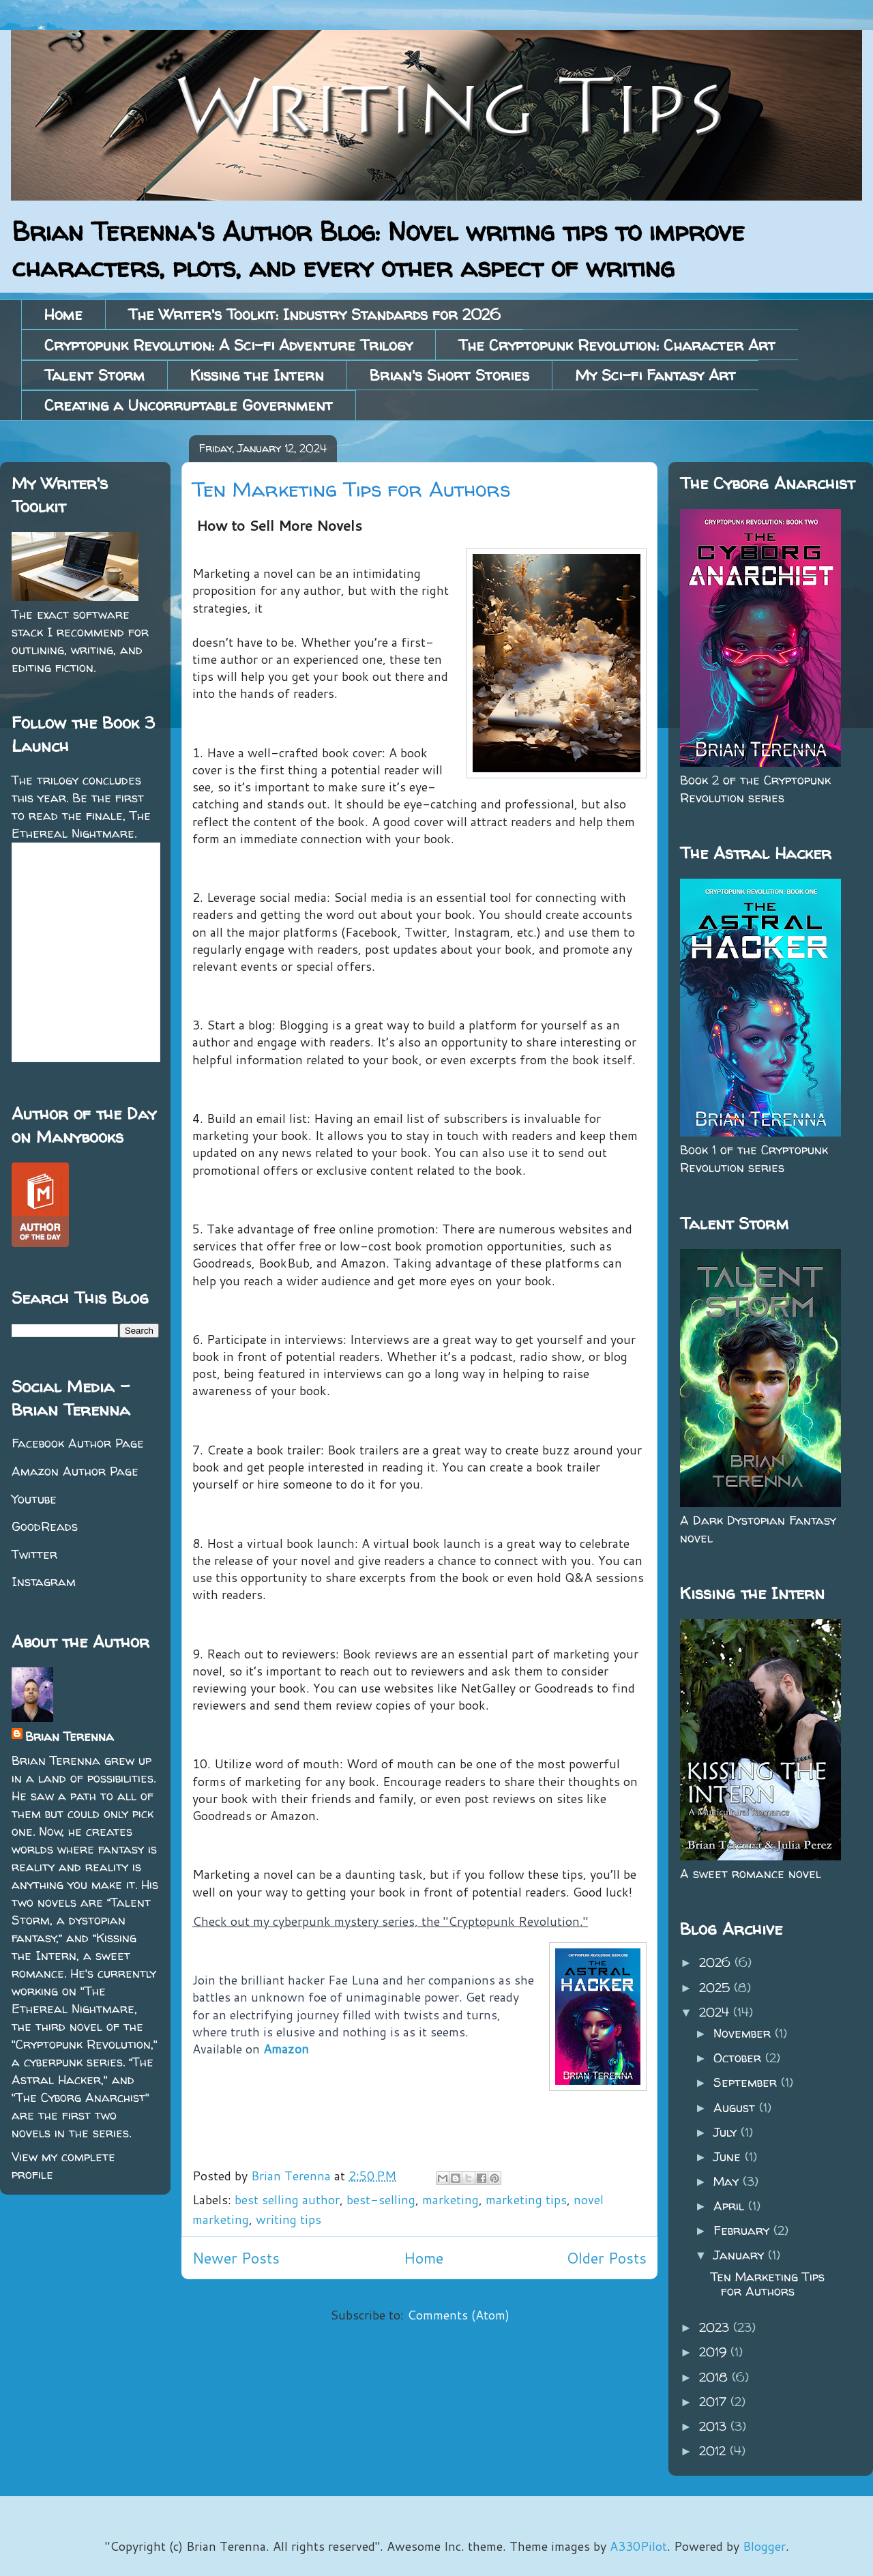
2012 (714, 2450)
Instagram (44, 1581)
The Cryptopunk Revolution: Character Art (616, 345)
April (730, 2205)
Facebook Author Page (78, 1443)
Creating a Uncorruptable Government (188, 405)
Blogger (764, 2546)
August (736, 2107)
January (740, 2255)
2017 (714, 2401)
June (729, 2156)
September (747, 2082)
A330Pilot (638, 2546)
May (728, 2181)
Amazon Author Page (75, 1471)
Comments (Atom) (458, 2315)
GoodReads (45, 1526)
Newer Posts (236, 2257)
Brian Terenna (69, 1736)
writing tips (288, 2219)
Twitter (34, 1554)
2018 (715, 2377)
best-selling (380, 2199)
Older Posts (607, 2257)
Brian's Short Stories (449, 375)
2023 (716, 2327)
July (727, 2132)
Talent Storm (94, 375)
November (744, 2033)
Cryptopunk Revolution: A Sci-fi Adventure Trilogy (228, 345)
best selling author (287, 2199)
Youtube (34, 1499)
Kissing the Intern (257, 375)
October (739, 2057)
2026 (717, 1962)
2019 (714, 2351)
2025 (716, 1987)
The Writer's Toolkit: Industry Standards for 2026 (314, 314)
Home (63, 314)
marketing (450, 2199)
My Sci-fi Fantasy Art (655, 375)
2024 (716, 2012)
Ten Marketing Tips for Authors (351, 489)
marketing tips (526, 2199)
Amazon (286, 2049)
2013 (714, 2426)
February (743, 2230)
